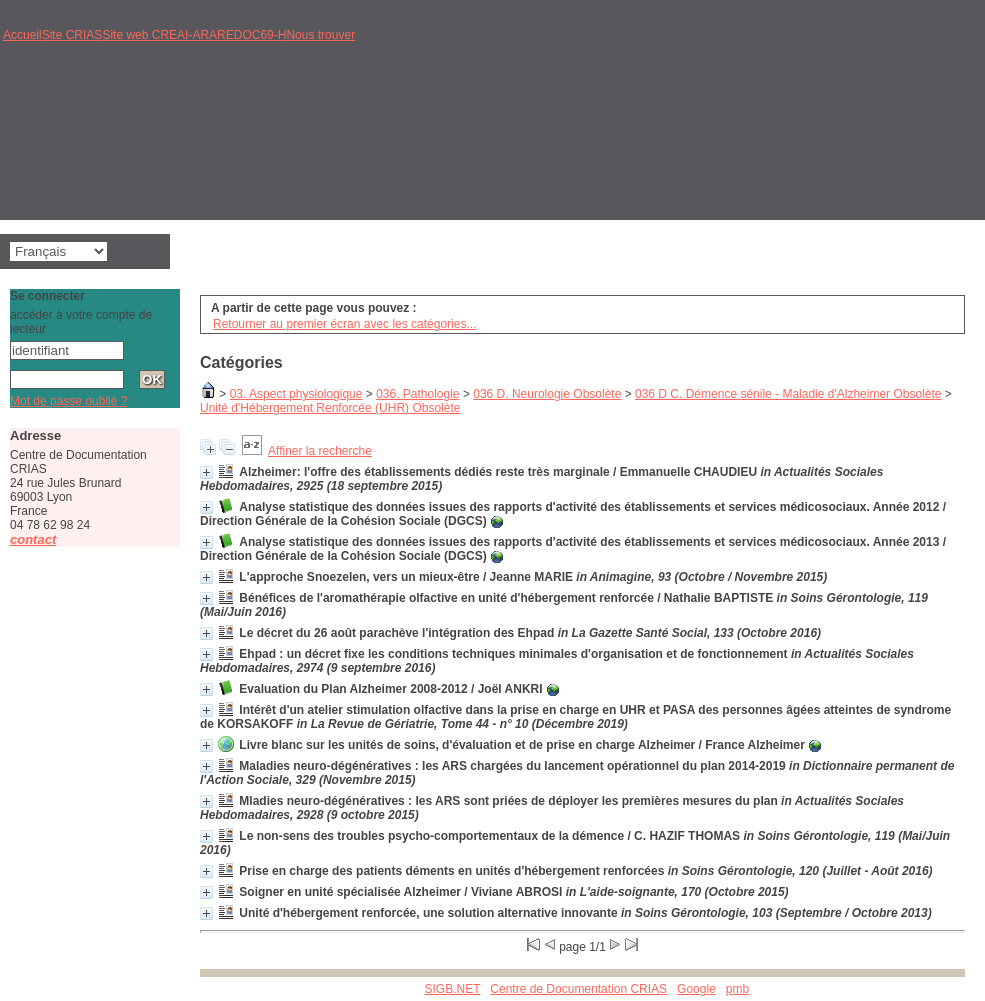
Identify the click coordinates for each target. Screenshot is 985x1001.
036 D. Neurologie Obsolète (547, 394)
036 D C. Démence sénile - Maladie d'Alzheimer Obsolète (788, 394)
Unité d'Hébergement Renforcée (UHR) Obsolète (330, 408)
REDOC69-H (251, 35)
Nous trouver (320, 35)
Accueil (22, 35)
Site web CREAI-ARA (159, 35)
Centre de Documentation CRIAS (578, 989)
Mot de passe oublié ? (68, 401)
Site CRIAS (72, 35)
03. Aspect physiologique (296, 394)
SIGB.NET (453, 989)
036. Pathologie (417, 394)
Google (696, 989)
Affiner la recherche (320, 451)
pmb (737, 989)
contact (33, 539)
